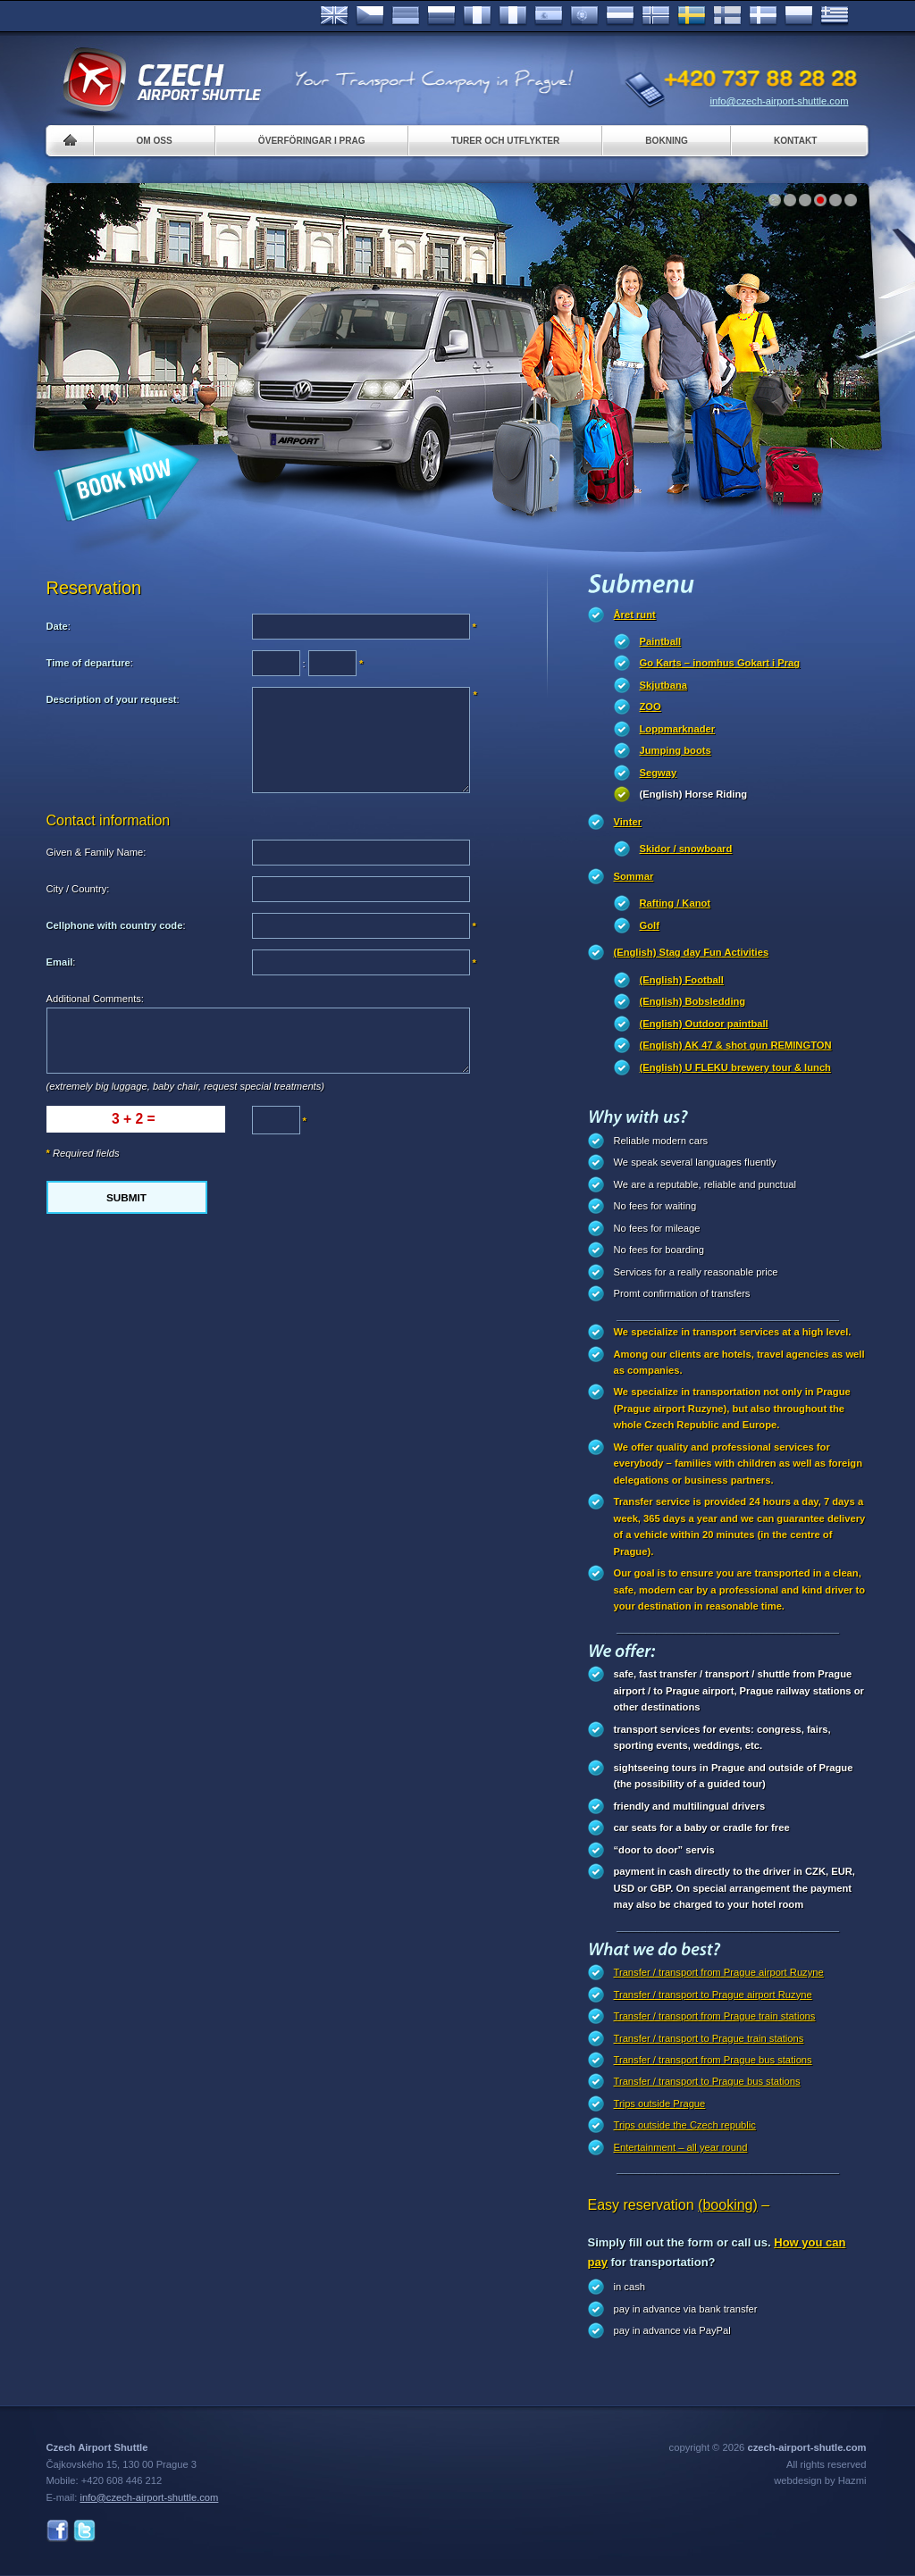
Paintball (661, 641)
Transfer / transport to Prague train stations (709, 2038)
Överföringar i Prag (311, 141)
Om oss (154, 141)
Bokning (666, 141)
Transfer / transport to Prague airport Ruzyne (713, 1994)
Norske (656, 16)
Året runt (635, 614)
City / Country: (78, 888)
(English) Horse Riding (694, 794)
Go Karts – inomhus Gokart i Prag (720, 662)
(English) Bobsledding (693, 1001)
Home (70, 140)
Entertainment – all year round (681, 2147)
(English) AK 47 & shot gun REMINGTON (736, 1045)
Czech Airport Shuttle (161, 80)
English (334, 16)
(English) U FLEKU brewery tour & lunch (735, 1067)
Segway (658, 772)
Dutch (620, 16)
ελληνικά (834, 16)
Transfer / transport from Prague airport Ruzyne (719, 1972)
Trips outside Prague (660, 2103)
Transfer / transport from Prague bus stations (713, 2059)
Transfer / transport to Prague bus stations (707, 2081)
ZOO (650, 706)
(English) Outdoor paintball (704, 1023)
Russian (441, 16)
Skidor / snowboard (686, 848)
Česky (370, 16)
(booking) (728, 2204)
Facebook (57, 2531)
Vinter (628, 821)
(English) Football (682, 979)
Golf (649, 925)
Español (548, 16)
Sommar (634, 876)
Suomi (727, 16)
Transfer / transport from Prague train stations (715, 2016)
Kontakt (796, 141)
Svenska (691, 16)
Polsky (799, 16)
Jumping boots (675, 750)
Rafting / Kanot (675, 903)
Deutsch (405, 16)
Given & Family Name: (96, 852)
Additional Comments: (95, 998)
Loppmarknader (678, 728)
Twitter (84, 2531)
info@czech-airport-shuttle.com (779, 101)
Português (584, 16)
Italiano (513, 16)
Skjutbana (663, 685)
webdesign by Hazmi (820, 2480)
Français (477, 16)
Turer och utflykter (505, 141)
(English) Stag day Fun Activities (691, 952)
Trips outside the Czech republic (685, 2125)
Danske (763, 16)
